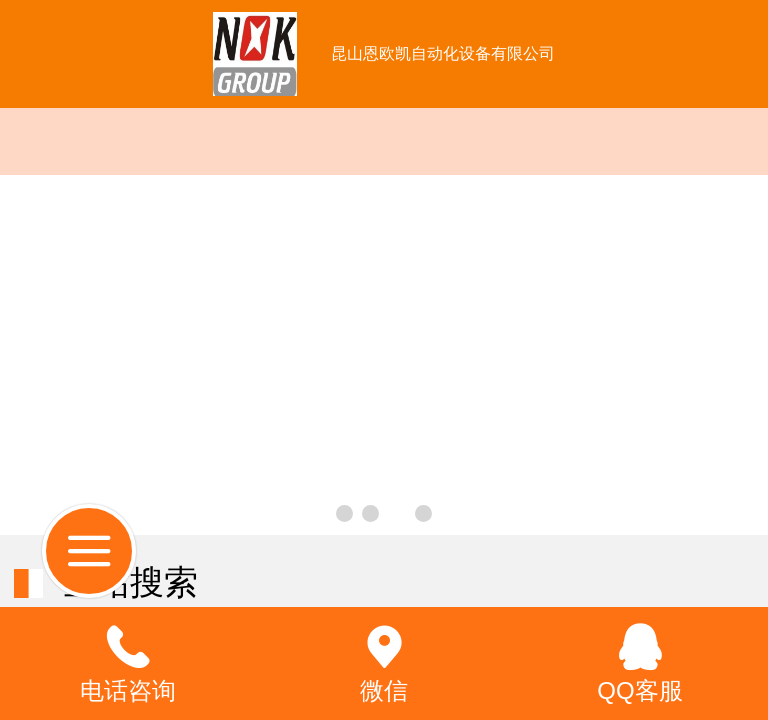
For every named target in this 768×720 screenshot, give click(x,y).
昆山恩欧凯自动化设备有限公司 (443, 53)
